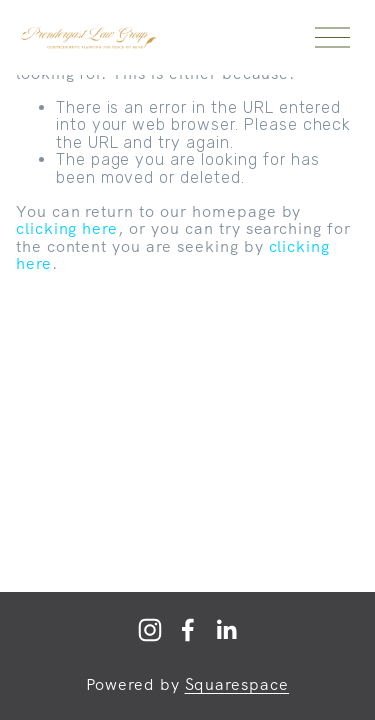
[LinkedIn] (226, 630)
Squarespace (237, 685)
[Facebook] (188, 630)
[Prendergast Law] (150, 630)
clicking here (67, 228)
